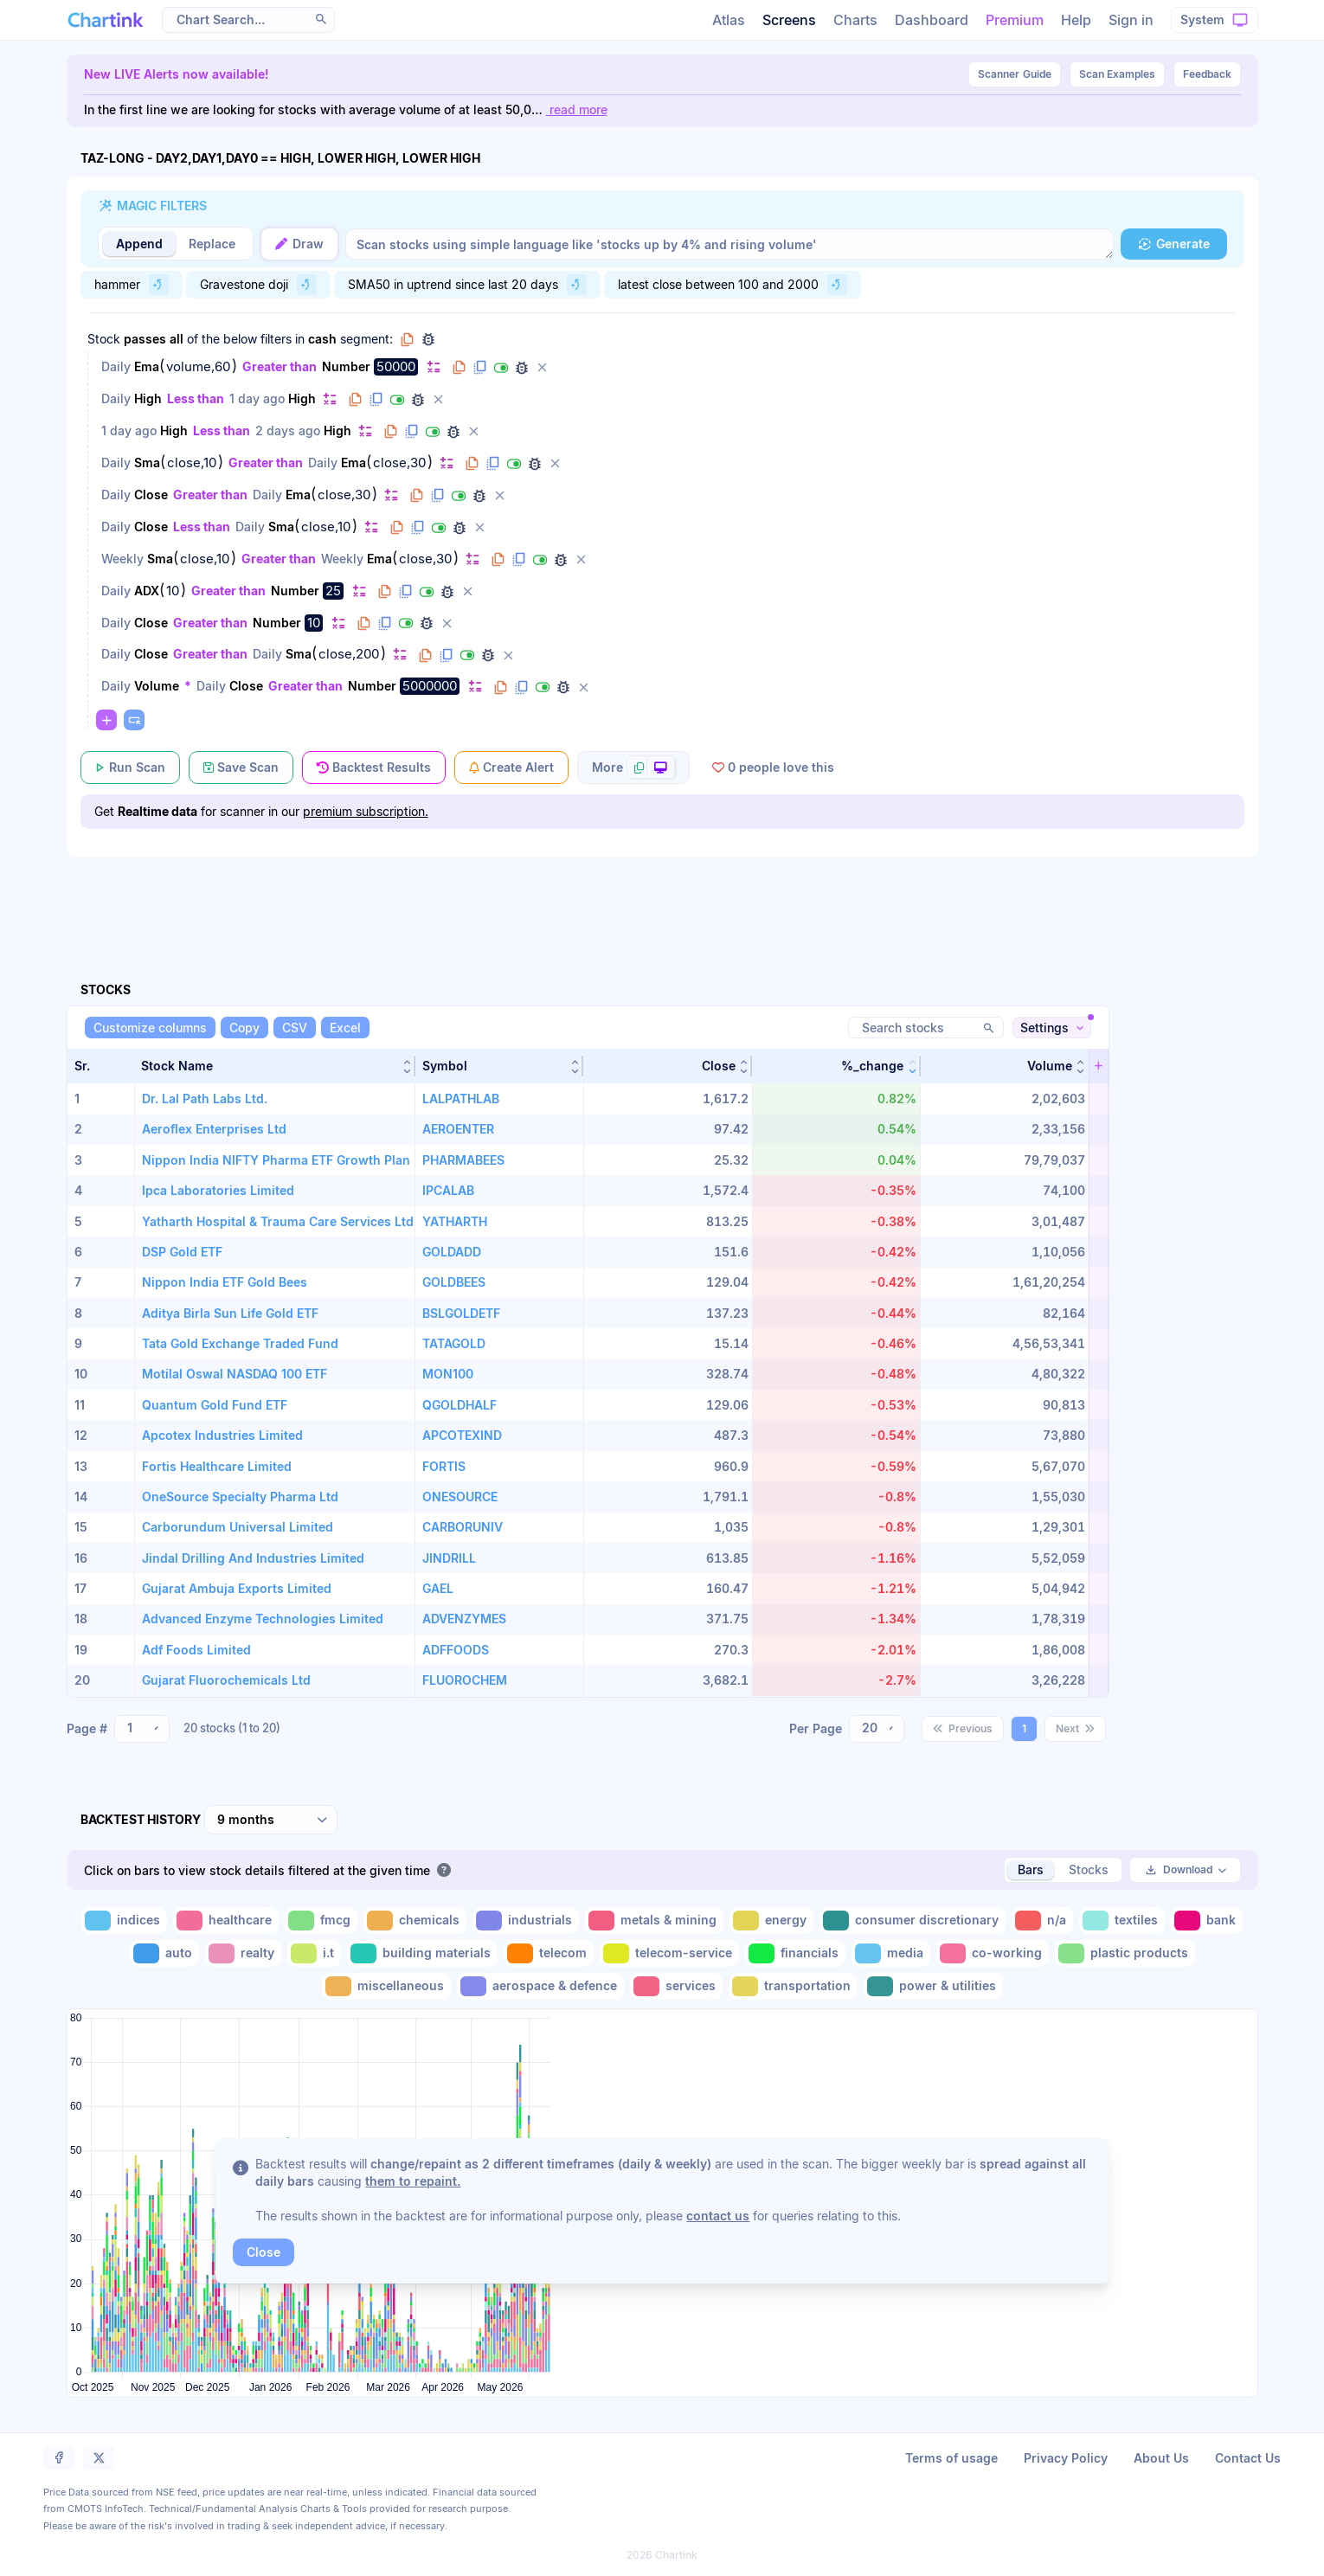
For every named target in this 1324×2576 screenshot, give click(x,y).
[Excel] (345, 1027)
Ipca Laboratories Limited (218, 1190)
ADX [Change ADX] (146, 590)
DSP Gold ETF (182, 1251)
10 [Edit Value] (172, 591)
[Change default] (433, 366)
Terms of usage (951, 2458)
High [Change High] (148, 398)
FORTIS (444, 1466)
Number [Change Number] (346, 366)
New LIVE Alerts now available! (176, 74)
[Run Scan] (130, 767)
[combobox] (142, 1729)
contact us (717, 2215)
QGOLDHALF (459, 1404)
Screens (789, 20)
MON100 (447, 1373)
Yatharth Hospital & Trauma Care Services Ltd (278, 1221)
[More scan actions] (633, 767)
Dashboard (931, 20)
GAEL (437, 1588)
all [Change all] (176, 338)
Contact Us (1248, 2458)
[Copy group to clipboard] (407, 339)
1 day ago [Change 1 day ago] (257, 398)
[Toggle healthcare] (226, 1920)
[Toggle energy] (771, 1920)
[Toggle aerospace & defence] (540, 1986)
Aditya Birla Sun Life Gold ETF (230, 1313)
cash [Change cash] (322, 338)
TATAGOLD (453, 1343)
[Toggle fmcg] (321, 1920)
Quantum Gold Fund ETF (214, 1404)
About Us (1161, 2458)
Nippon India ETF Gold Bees (224, 1282)
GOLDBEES (453, 1282)
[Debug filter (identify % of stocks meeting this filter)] (521, 367)
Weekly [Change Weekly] (122, 558)
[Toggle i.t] (314, 1953)
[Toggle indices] (124, 1920)
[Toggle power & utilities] (933, 1986)
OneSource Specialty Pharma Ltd (240, 1496)
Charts (855, 20)
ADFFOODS (455, 1649)
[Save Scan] (241, 767)
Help (1076, 20)
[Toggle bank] (1207, 1920)
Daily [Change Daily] (116, 366)
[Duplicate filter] (480, 367)
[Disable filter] (501, 367)
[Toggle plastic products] (1125, 1953)
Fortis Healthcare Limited (217, 1466)
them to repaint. (412, 2181)
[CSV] (294, 1027)
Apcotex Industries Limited (222, 1435)
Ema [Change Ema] (146, 366)
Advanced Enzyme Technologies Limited (262, 1618)
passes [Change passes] (145, 338)
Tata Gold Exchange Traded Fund (240, 1343)
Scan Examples (1117, 73)
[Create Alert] (511, 767)
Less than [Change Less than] (195, 398)
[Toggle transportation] (793, 1986)
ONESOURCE (460, 1496)
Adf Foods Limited (196, 1649)
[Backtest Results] (374, 767)
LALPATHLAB (460, 1098)
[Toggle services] (676, 1986)
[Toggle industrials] (525, 1920)
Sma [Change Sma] (147, 462)
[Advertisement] (662, 899)
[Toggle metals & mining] (654, 1920)
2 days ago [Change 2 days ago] (287, 430)
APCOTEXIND (462, 1435)
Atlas (728, 20)
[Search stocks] (926, 1027)
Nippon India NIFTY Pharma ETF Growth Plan (276, 1160)
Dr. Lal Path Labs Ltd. (204, 1098)
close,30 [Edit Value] (399, 463)
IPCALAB (448, 1190)
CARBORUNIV (462, 1526)
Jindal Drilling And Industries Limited (253, 1558)
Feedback (1207, 73)
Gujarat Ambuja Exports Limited (236, 1588)
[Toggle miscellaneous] (386, 1986)
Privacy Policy (1066, 2458)
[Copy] (244, 1027)
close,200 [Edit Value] (348, 654)
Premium (1015, 20)
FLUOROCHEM (464, 1680)
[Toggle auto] (164, 1953)
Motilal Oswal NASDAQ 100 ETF (234, 1373)
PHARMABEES (463, 1160)
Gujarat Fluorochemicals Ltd (226, 1680)
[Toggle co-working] (992, 1953)
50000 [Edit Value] (395, 366)
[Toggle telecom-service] (669, 1953)
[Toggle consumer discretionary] (912, 1920)
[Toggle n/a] (1042, 1920)
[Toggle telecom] (549, 1953)
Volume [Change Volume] (156, 685)
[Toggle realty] (243, 1953)
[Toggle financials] (795, 1953)
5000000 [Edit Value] (429, 686)
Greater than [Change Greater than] (279, 366)
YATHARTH (454, 1221)
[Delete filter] (542, 367)
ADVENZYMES (464, 1618)
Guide (1014, 74)
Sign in (1131, 20)
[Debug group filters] (428, 339)
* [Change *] (187, 685)
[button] (274, 1066)
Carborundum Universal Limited (237, 1526)
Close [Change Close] (151, 494)
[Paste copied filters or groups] (134, 720)
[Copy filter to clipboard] (459, 367)
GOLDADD (451, 1251)
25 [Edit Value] (333, 590)
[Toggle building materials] (422, 1953)
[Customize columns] (150, 1027)
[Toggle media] (891, 1953)
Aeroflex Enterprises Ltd (214, 1128)
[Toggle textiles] (1122, 1920)
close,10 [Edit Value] (191, 463)
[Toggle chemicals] (414, 1920)
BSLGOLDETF (461, 1313)
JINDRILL (449, 1558)
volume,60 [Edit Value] (198, 367)
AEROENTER (458, 1128)
